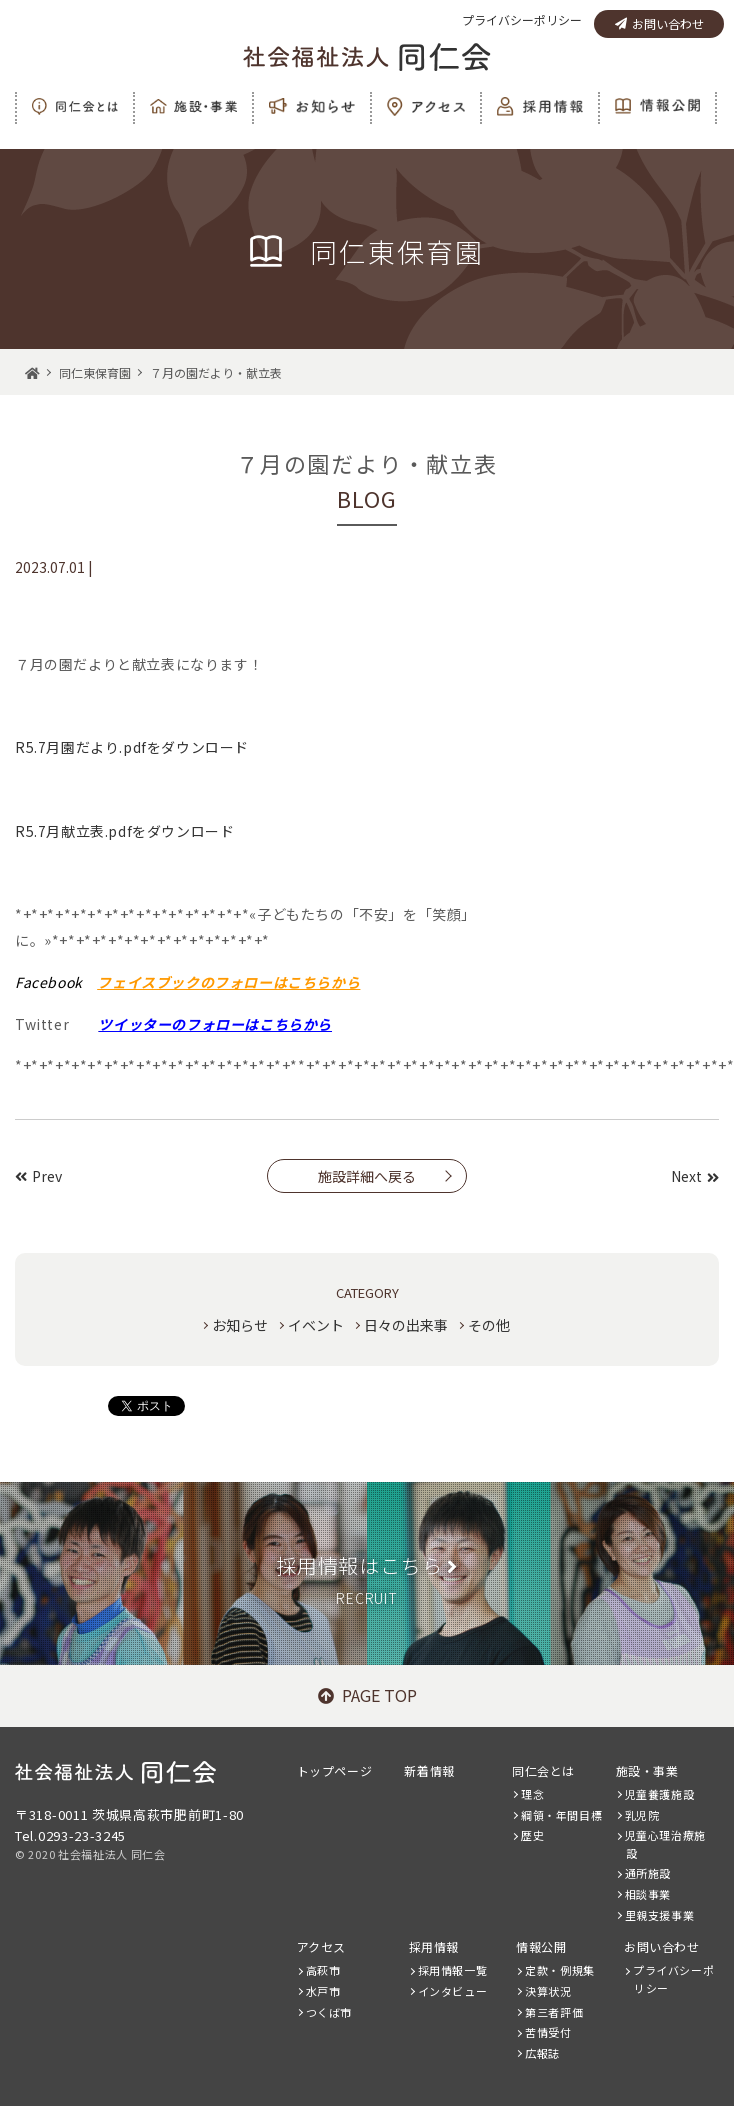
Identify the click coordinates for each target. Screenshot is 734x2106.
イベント (316, 1325)
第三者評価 (554, 2012)
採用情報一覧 (453, 1970)
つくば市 (329, 2012)
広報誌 (542, 2053)
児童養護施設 (660, 1794)
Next (695, 1176)
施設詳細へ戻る (367, 1176)
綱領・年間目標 (561, 1815)
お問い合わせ (659, 23)
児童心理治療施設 (665, 1844)
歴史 (532, 1835)
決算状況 (548, 1991)
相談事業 (648, 1894)
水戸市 (323, 1991)
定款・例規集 (560, 1970)
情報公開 (541, 1946)
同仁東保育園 (95, 372)
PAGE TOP (367, 1695)
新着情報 (429, 1770)
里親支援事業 (660, 1915)
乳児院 (642, 1815)
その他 (489, 1325)
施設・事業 (647, 1770)
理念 (532, 1794)
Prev (38, 1176)
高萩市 (323, 1970)
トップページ (335, 1770)
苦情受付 (548, 2032)
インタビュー (453, 1991)
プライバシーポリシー (522, 19)
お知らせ (240, 1325)
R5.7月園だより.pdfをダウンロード (132, 747)
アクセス (321, 1946)
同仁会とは (543, 1770)
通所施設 (648, 1873)
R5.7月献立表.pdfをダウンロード (124, 831)
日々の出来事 (406, 1325)
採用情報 (434, 1946)
